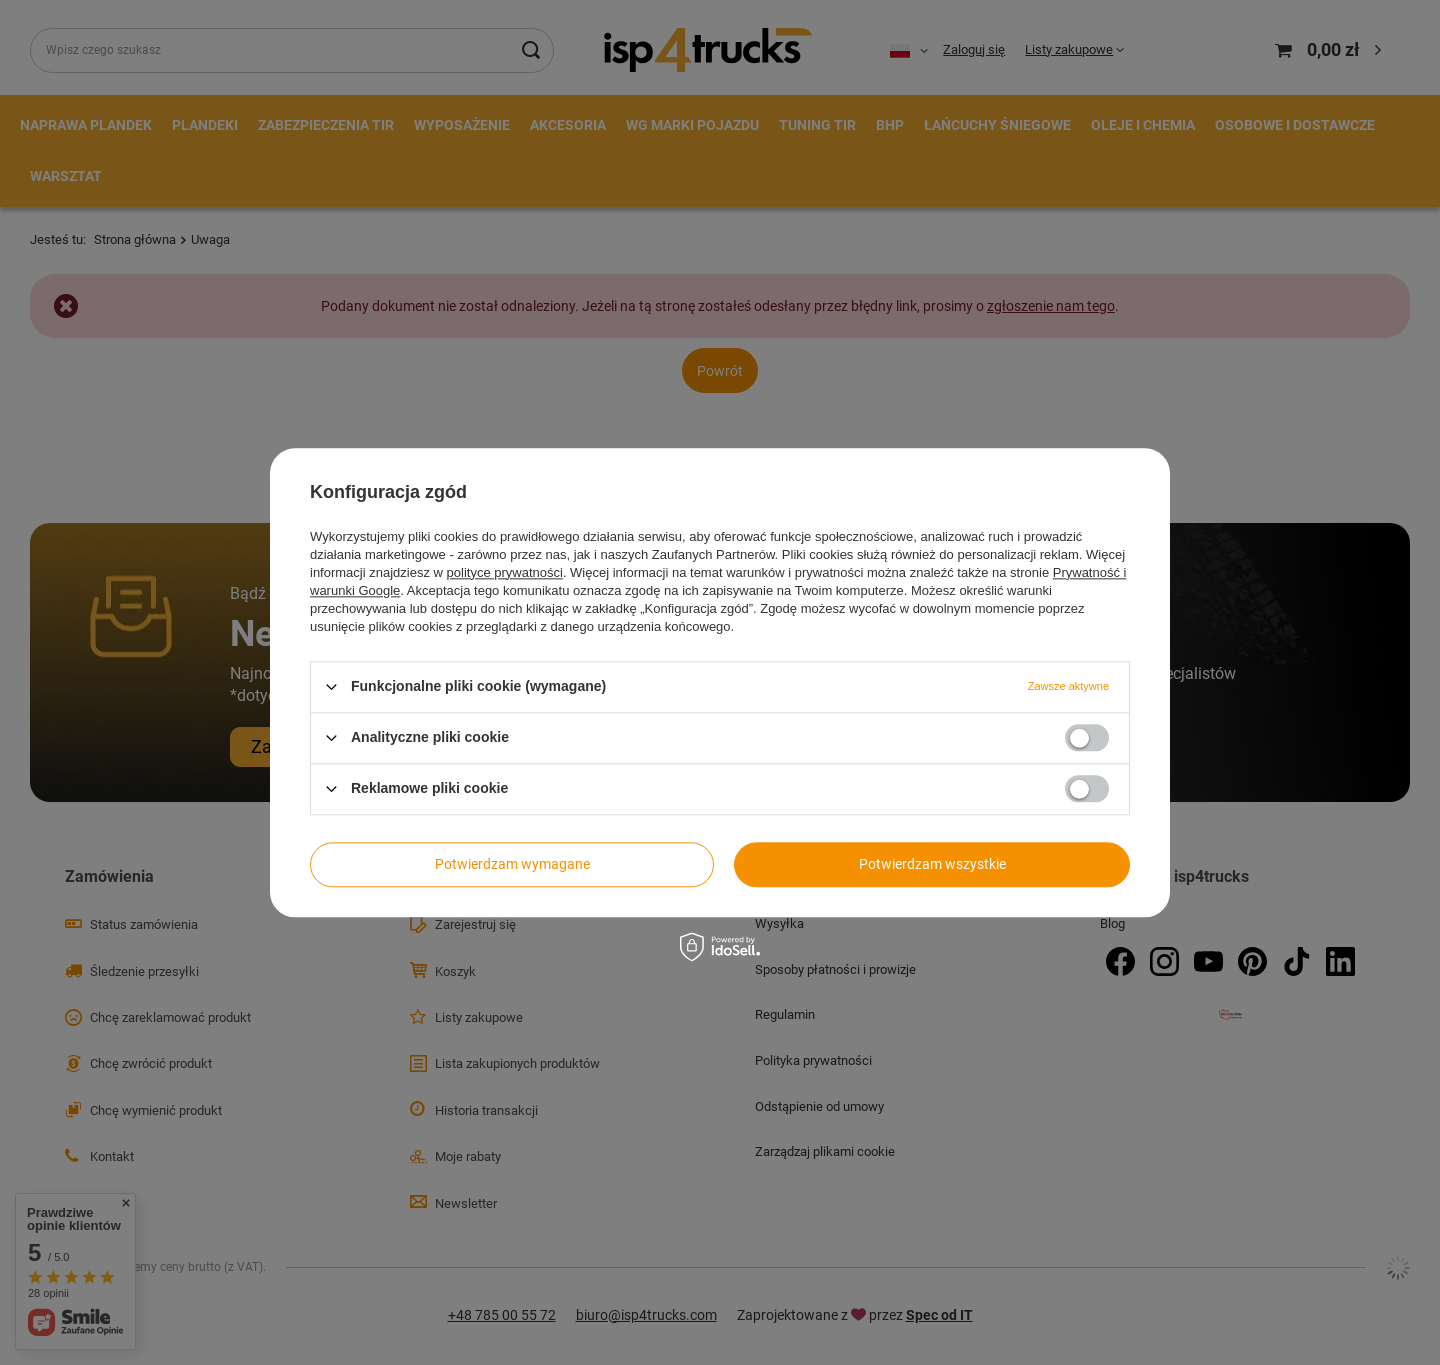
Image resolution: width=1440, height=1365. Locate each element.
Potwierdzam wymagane (512, 864)
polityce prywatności (505, 572)
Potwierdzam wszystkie (932, 864)
